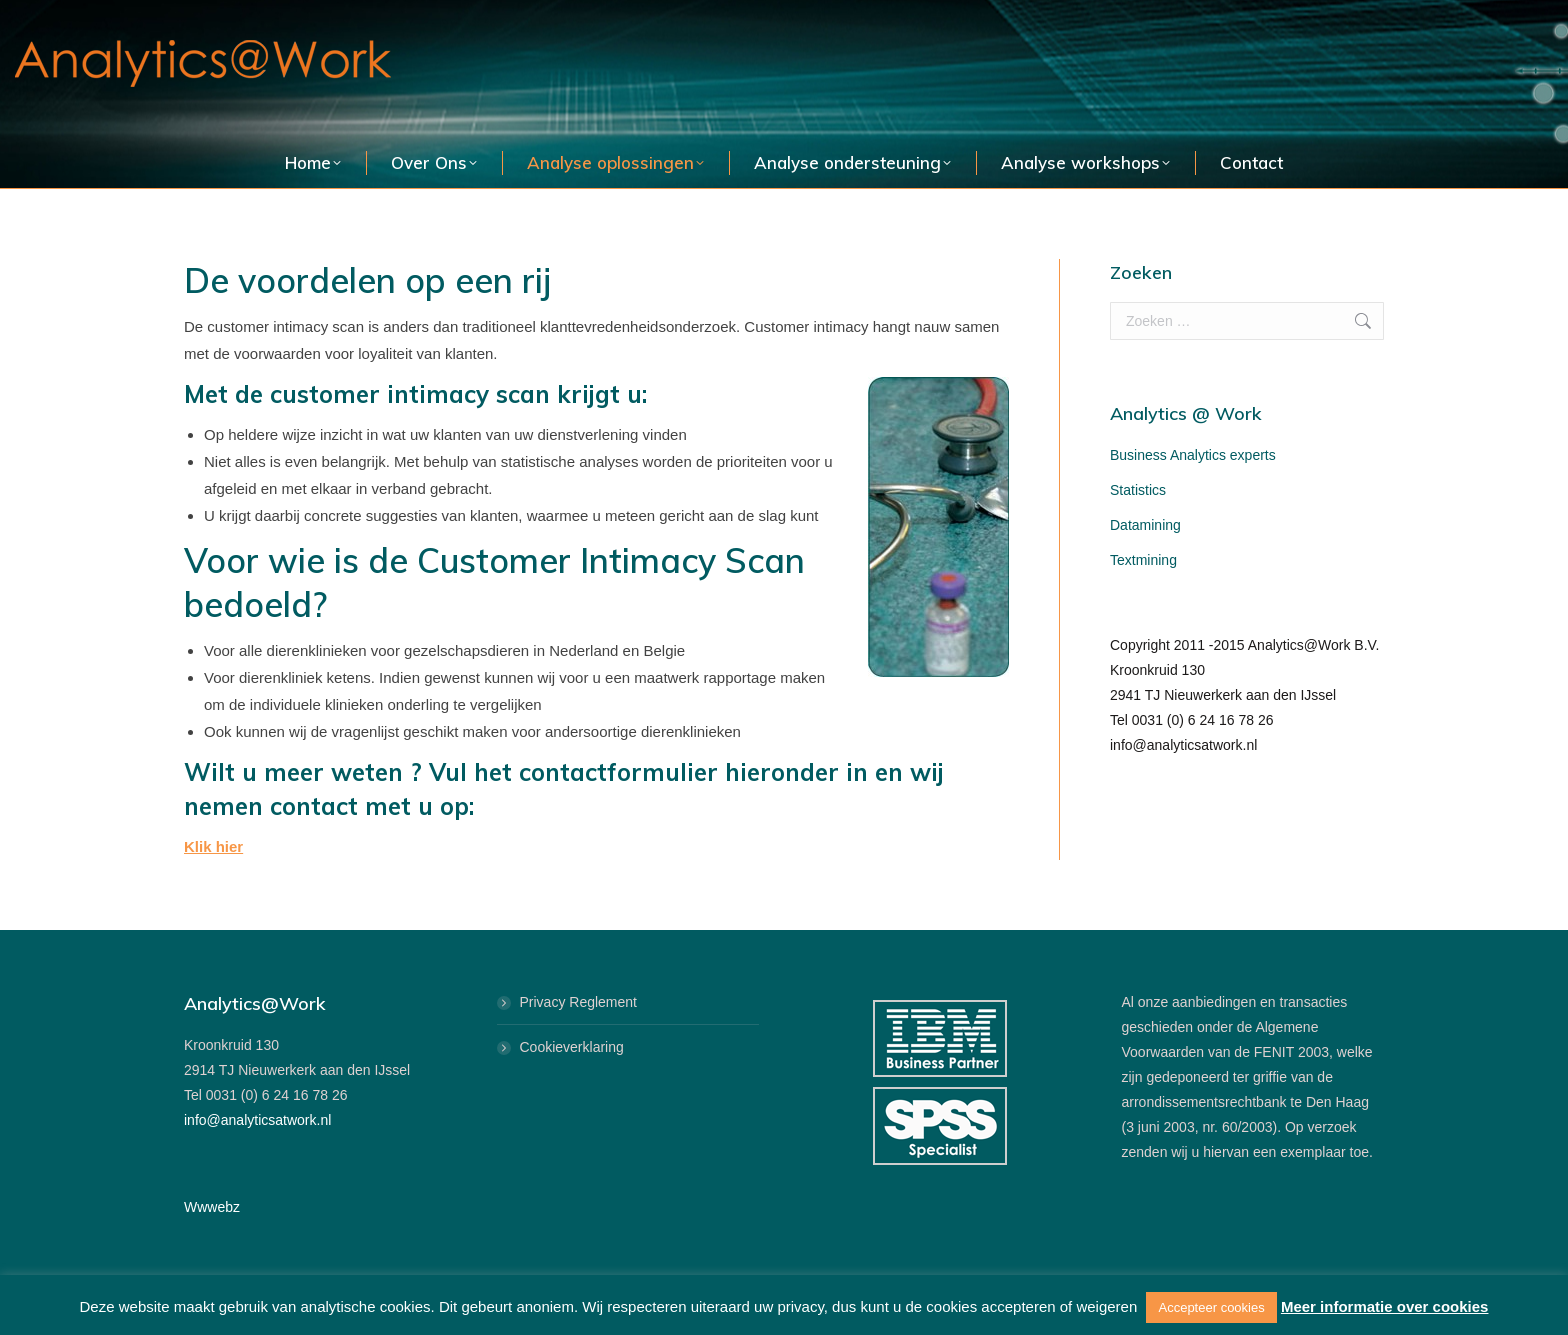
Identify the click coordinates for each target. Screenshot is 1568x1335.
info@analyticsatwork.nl (257, 1120)
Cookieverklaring (572, 1047)
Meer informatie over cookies (1385, 1306)
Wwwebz (212, 1207)
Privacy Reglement (579, 1002)
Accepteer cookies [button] (1211, 1307)
